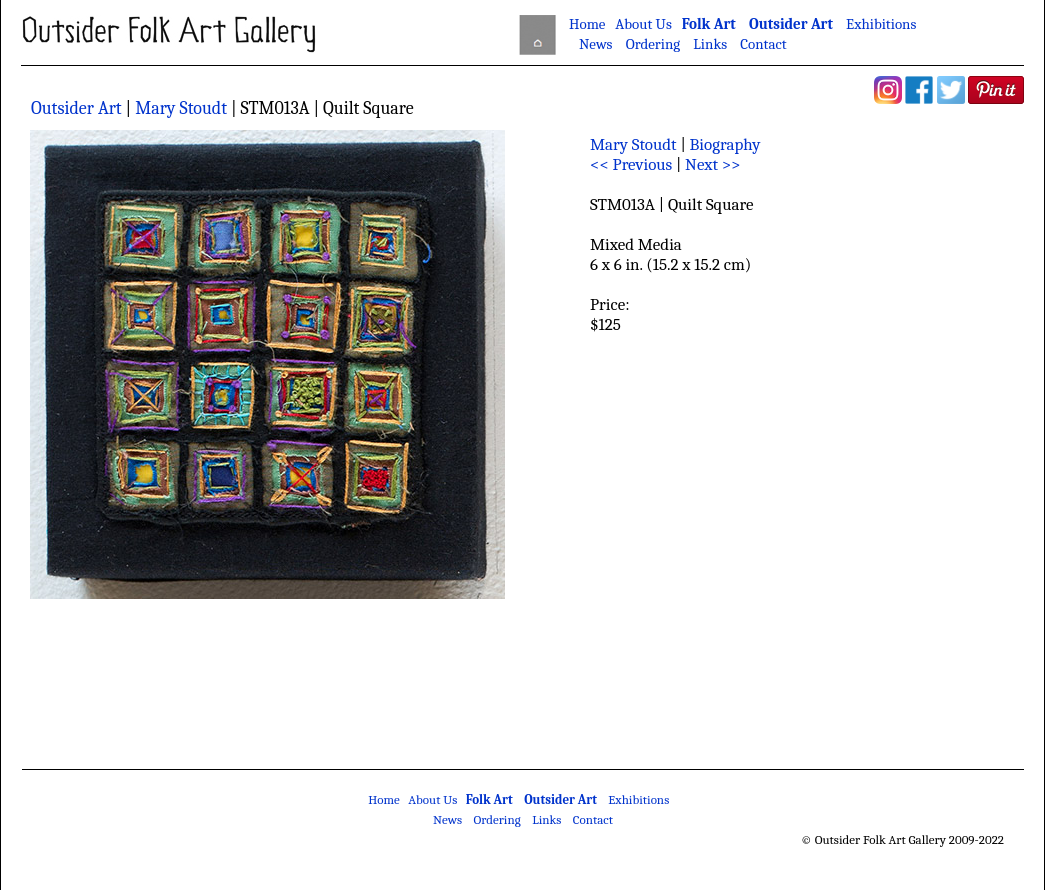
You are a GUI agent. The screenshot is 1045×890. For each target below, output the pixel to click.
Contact (763, 44)
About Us (643, 24)
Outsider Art (791, 24)
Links (710, 44)
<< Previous (631, 164)
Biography (725, 144)
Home (587, 24)
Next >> (712, 164)
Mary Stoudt (181, 108)
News (596, 44)
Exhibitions (881, 24)
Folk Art (709, 24)
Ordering (653, 44)
